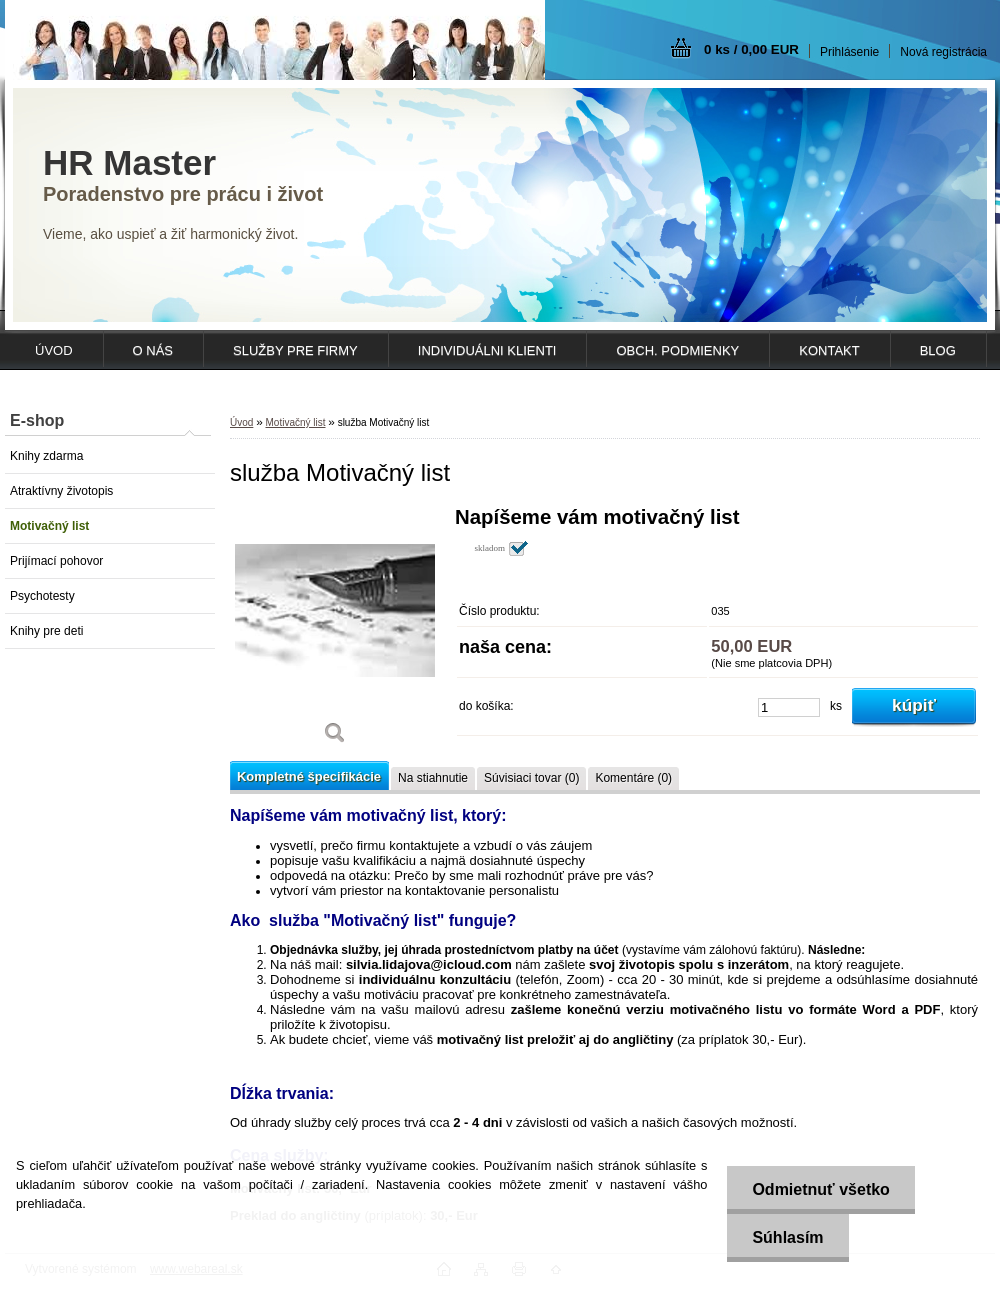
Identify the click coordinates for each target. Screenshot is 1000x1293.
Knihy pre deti (46, 631)
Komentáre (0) (633, 778)
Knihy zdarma (46, 456)
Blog (938, 350)
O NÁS (153, 350)
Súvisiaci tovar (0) (531, 778)
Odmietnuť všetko (820, 1189)
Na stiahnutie (433, 778)
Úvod (241, 422)
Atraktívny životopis (61, 491)
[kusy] (789, 707)
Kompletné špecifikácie (309, 776)
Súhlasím (787, 1237)
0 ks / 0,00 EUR (751, 49)
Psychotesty (42, 596)
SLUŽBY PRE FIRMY (295, 350)
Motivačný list (49, 526)
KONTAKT (829, 350)
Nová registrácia (943, 52)
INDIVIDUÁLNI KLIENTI (487, 350)
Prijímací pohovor (56, 561)
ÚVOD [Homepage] (54, 350)
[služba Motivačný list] (335, 632)
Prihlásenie (849, 52)
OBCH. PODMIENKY (677, 350)
